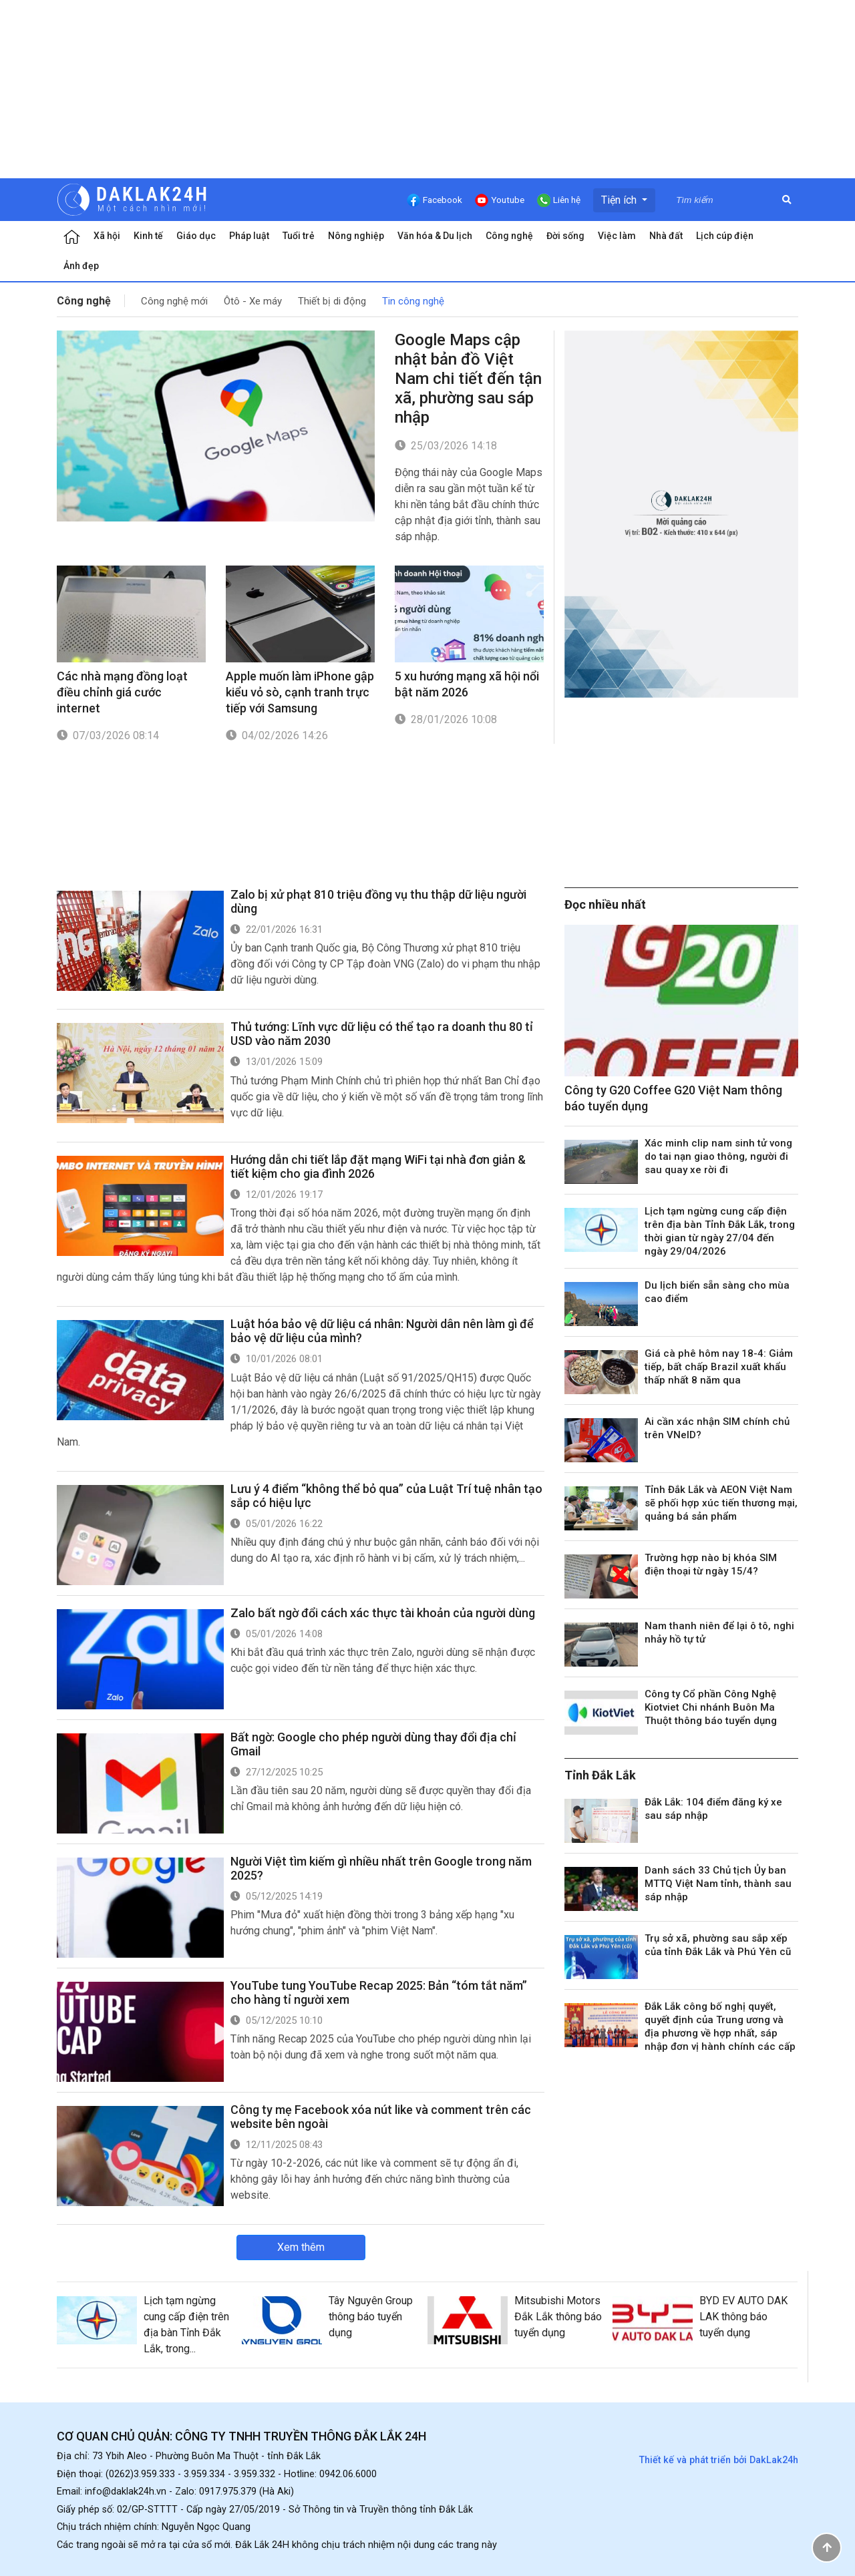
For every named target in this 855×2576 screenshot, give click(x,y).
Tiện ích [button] (620, 200)
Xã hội (107, 235)
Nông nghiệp (356, 235)
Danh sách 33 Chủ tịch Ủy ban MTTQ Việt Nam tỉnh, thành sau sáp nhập (718, 1883)
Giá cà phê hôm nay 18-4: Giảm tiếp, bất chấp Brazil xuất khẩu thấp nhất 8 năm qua (719, 1366)
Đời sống (565, 235)
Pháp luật (249, 235)
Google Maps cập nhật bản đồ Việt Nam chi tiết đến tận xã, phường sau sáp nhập (468, 379)
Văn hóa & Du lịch (434, 235)
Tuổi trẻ (299, 235)
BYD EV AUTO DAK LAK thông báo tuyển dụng (743, 2316)
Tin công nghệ (413, 301)
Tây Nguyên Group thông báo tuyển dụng (371, 2316)
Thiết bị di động (332, 301)
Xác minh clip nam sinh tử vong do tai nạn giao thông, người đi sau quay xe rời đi (718, 1156)
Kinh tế (148, 235)
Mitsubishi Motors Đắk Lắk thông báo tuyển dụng (558, 2316)
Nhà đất (666, 235)
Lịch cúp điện (724, 235)
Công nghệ (509, 235)
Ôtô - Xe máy (253, 301)
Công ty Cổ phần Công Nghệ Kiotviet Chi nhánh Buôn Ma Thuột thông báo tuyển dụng (711, 1707)
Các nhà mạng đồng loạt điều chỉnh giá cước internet (122, 692)
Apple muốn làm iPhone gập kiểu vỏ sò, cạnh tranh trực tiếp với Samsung (300, 692)
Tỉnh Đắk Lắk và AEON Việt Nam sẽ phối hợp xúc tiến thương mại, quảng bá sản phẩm (721, 1503)
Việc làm (617, 235)
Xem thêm (301, 2247)
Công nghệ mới (174, 301)
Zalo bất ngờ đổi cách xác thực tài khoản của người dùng (382, 1613)
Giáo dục (196, 235)
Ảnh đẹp (81, 265)
